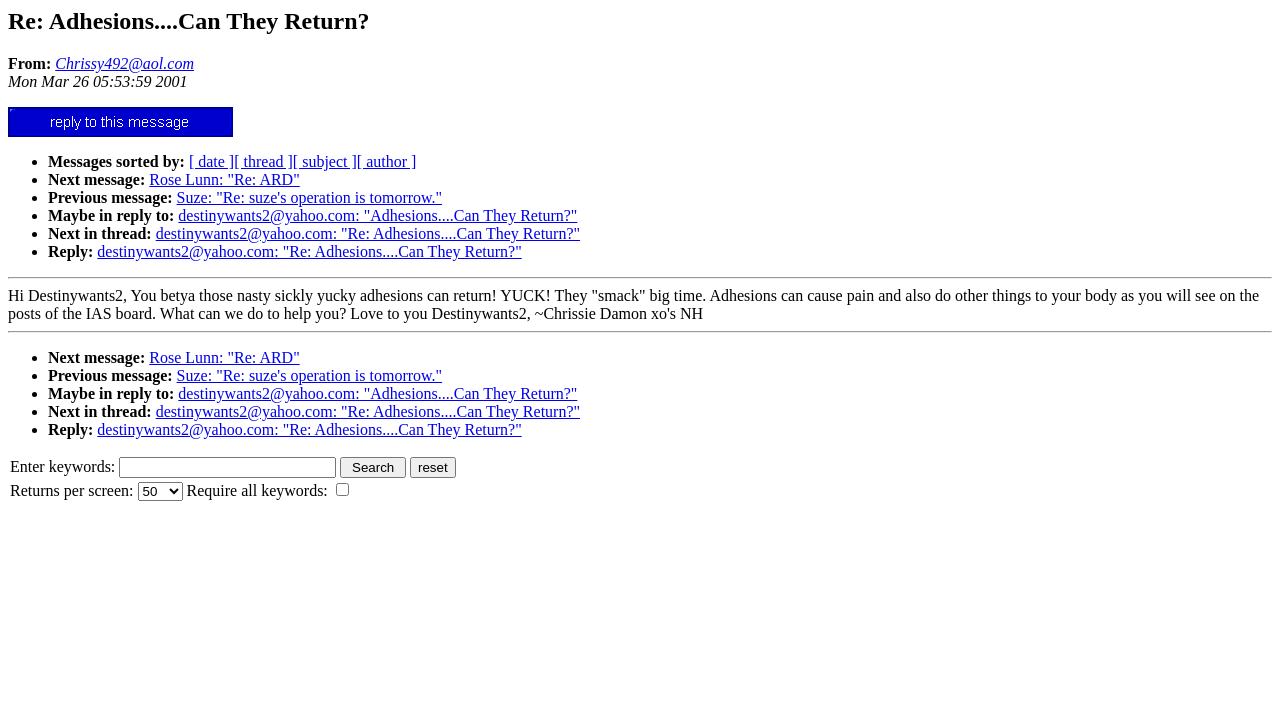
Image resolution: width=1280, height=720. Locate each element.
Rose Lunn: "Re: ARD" (224, 179)
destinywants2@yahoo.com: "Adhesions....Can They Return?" (377, 215)
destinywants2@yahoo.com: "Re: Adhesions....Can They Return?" (368, 233)
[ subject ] (325, 161)
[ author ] (387, 161)
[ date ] (211, 161)
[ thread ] (263, 161)
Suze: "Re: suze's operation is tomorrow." (310, 197)
